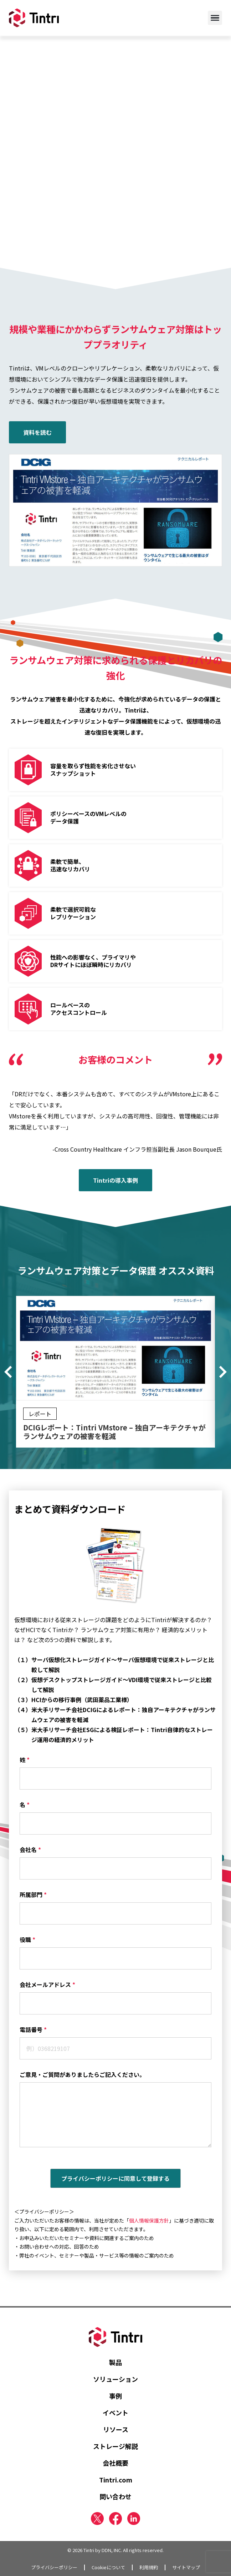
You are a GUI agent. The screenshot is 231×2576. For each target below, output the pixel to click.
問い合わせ (115, 2496)
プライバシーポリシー (54, 2567)
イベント (115, 2412)
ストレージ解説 (115, 2446)
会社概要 (115, 2462)
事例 (115, 2395)
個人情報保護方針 (149, 2220)
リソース (115, 2429)
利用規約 (148, 2567)
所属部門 (33, 1894)
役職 (27, 1939)
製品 (115, 2362)
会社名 (30, 1849)
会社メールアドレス (47, 1984)
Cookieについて (108, 2567)
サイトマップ (186, 2567)
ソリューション (115, 2379)
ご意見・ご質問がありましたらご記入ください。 (82, 2074)
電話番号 (33, 2029)
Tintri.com (115, 2479)
